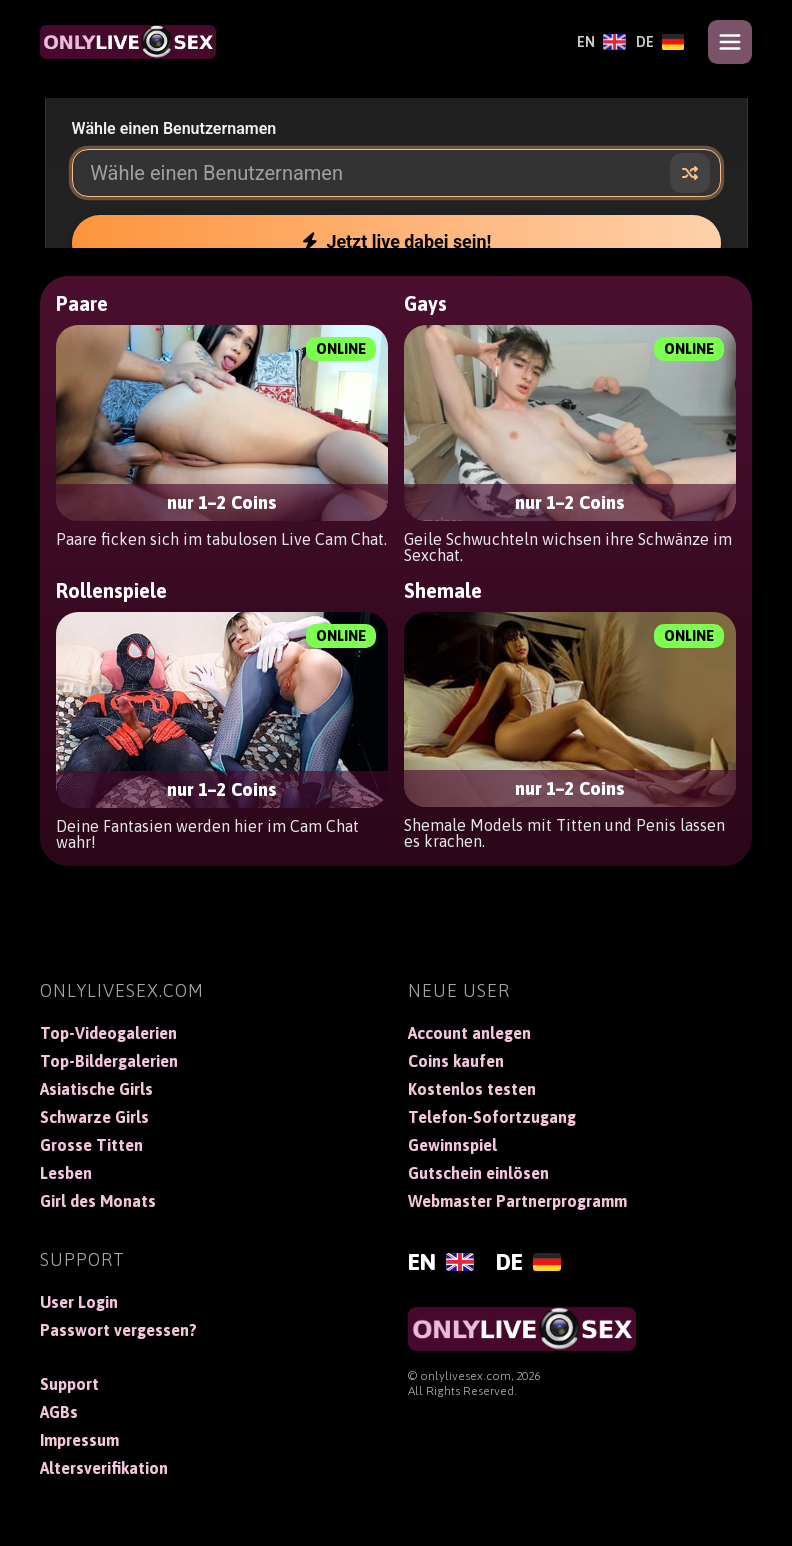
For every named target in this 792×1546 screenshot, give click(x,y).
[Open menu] (730, 42)
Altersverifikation (104, 1468)
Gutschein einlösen (478, 1173)
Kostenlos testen (472, 1089)
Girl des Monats (98, 1201)
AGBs (59, 1412)
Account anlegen (469, 1033)
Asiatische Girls (96, 1089)
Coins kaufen (456, 1061)
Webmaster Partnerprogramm (517, 1201)
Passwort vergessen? (118, 1330)
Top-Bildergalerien (109, 1061)
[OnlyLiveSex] (128, 42)
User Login (79, 1302)
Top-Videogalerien (108, 1033)
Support (69, 1384)
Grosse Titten (91, 1145)
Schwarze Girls (94, 1117)
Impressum (79, 1440)
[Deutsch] (660, 42)
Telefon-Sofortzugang (492, 1117)
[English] (601, 42)
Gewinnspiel (452, 1145)
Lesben (66, 1173)
